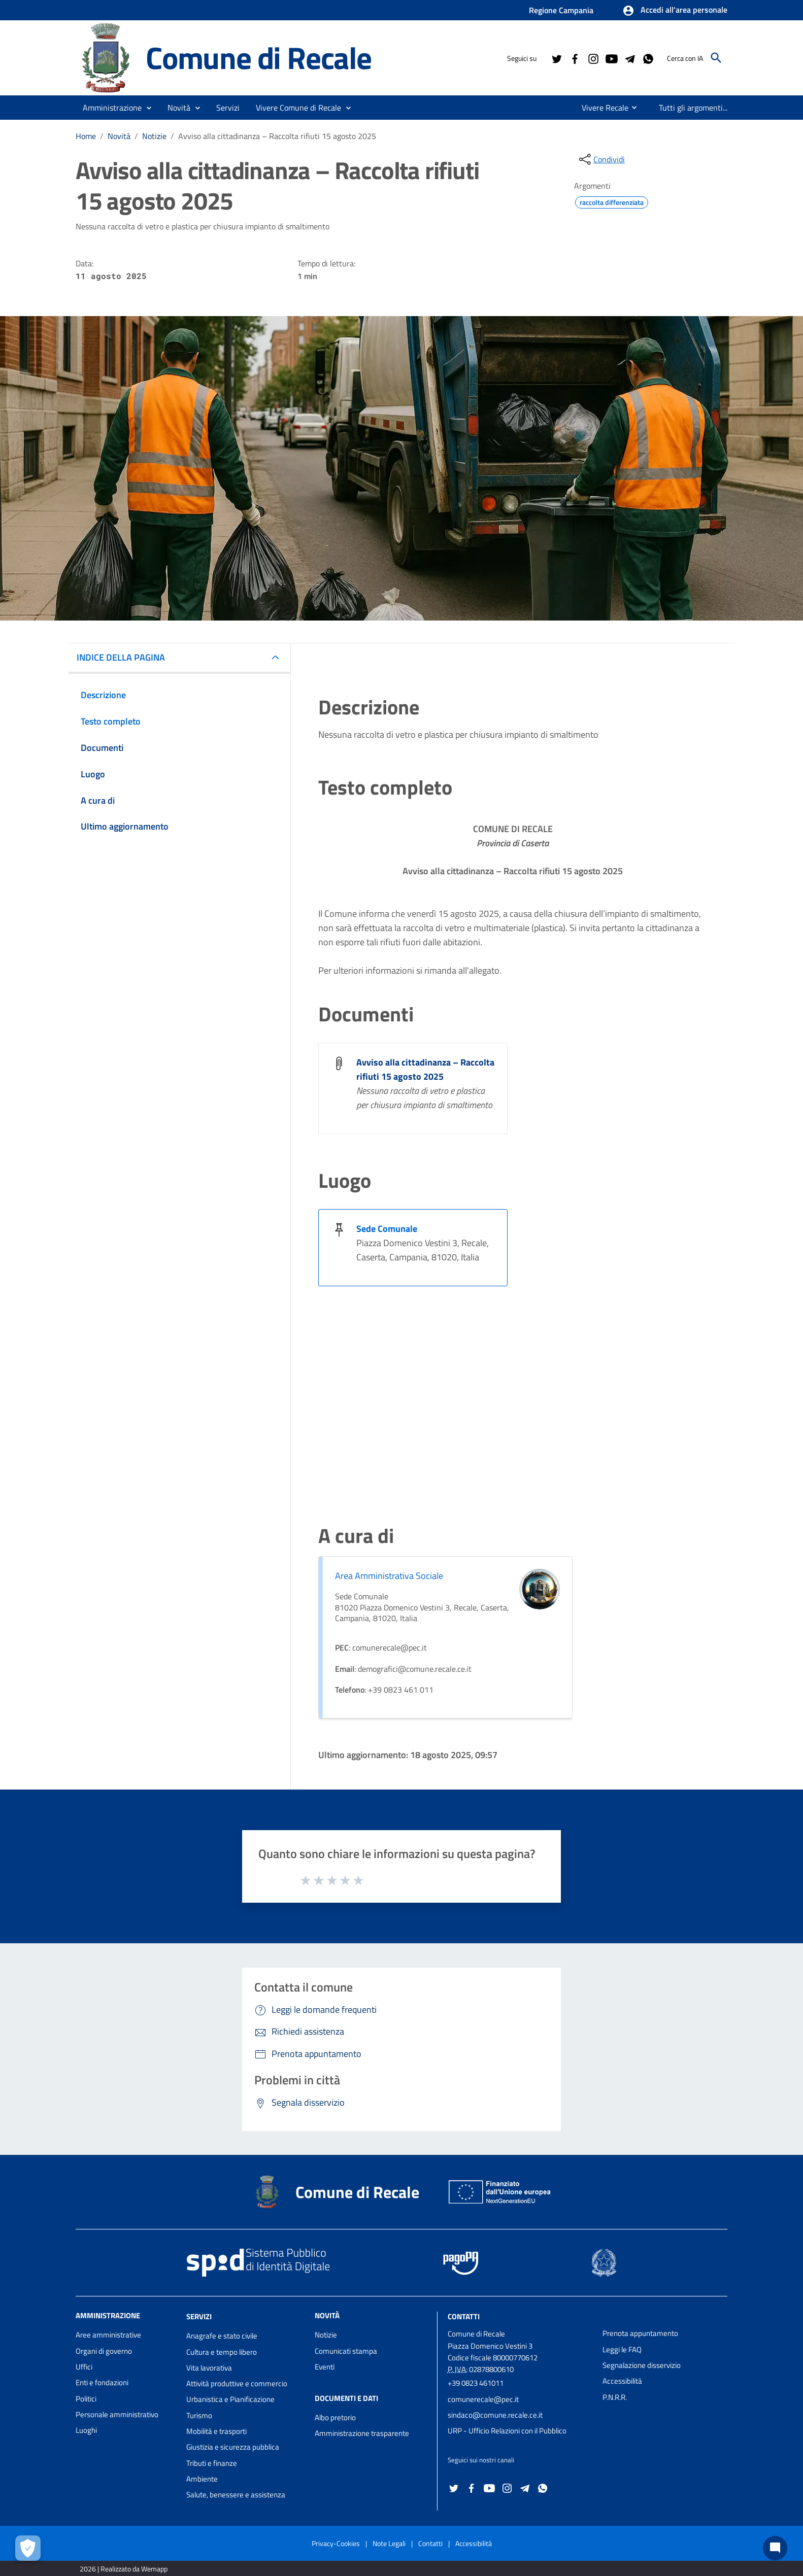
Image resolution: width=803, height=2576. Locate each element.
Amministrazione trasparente (362, 2433)
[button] (674, 11)
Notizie (154, 136)
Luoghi (86, 2430)
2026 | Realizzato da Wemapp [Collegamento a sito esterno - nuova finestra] (124, 2568)
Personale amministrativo (117, 2414)
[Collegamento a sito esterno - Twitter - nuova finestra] (556, 58)
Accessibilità (622, 2381)
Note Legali (389, 2543)
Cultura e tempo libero (221, 2352)
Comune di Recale (259, 57)
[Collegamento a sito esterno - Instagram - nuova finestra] (593, 58)
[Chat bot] (775, 2548)
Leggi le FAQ (622, 2349)
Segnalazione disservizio (642, 2365)
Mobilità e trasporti (216, 2431)
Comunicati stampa (346, 2351)
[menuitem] (601, 107)
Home (86, 136)
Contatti (464, 2316)
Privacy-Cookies (336, 2543)
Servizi (199, 2316)
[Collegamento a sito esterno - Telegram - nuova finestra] (629, 58)
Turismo (199, 2415)
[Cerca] (716, 58)
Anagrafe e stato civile (221, 2336)
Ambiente (202, 2479)
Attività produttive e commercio (236, 2383)
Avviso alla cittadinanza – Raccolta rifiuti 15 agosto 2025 (277, 136)
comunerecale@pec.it (483, 2399)
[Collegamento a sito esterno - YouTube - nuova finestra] (611, 58)
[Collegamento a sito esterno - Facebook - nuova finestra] (574, 58)
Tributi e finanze (211, 2463)
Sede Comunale (386, 1228)
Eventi (324, 2367)
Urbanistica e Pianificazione (230, 2399)
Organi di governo (104, 2351)
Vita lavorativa (209, 2368)
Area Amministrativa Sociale (389, 1576)
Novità (119, 136)
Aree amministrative (108, 2335)
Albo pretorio (335, 2417)
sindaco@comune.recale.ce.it (495, 2415)
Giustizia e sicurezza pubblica (232, 2447)
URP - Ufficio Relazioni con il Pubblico (507, 2430)
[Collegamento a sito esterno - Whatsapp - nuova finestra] (648, 58)
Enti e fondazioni (102, 2382)
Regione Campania (561, 10)
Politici (86, 2399)
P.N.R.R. (615, 2397)
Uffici (84, 2367)
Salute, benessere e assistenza (235, 2494)
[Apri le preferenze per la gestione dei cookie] (28, 2548)
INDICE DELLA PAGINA (121, 657)
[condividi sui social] (601, 159)
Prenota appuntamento (640, 2333)
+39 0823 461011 (476, 2383)
